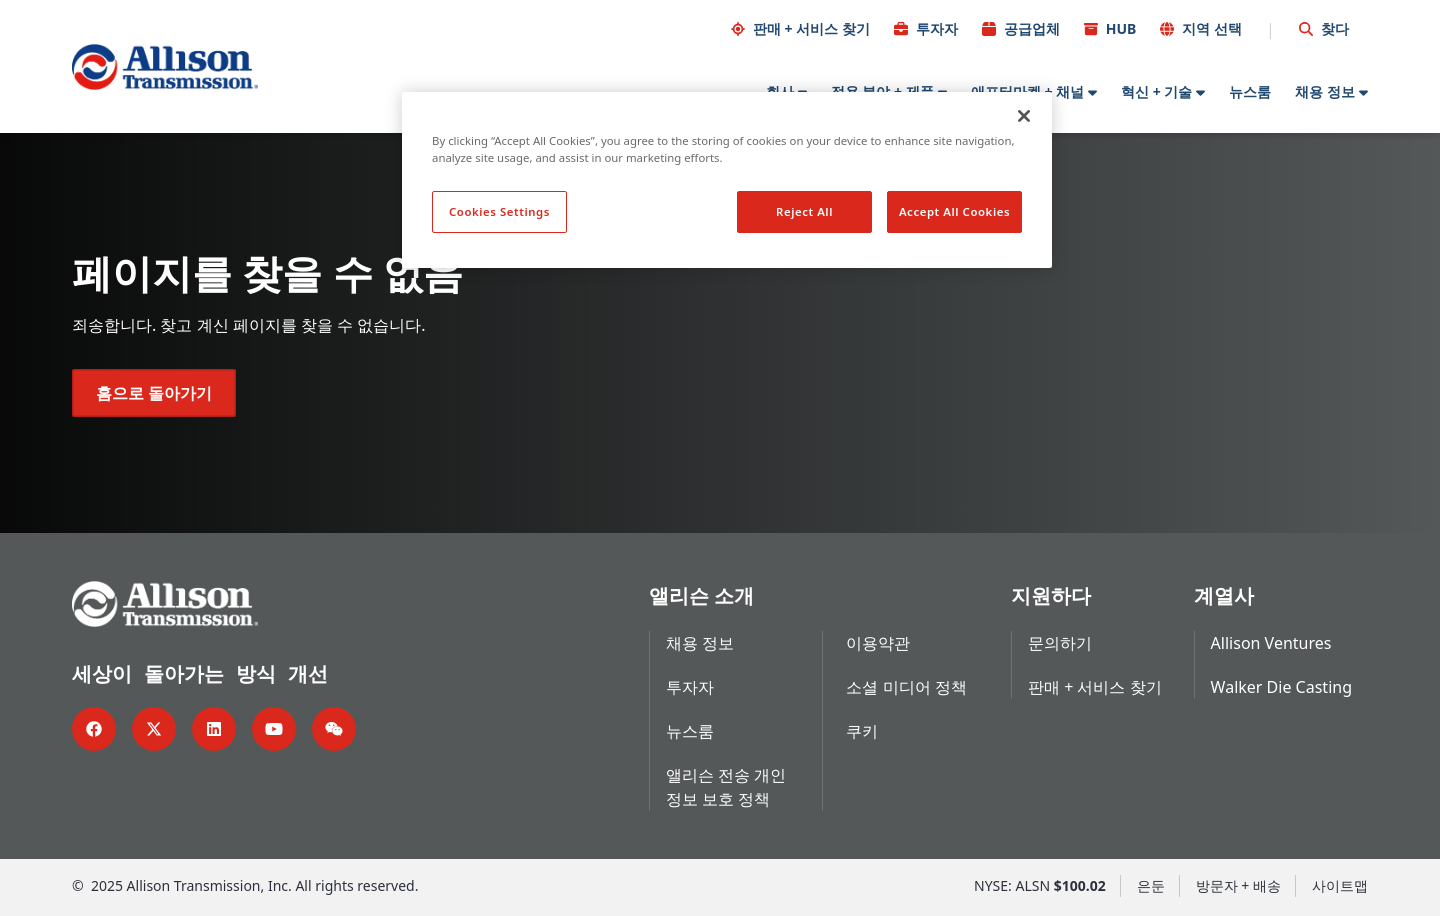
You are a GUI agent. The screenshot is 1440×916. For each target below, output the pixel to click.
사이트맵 (1340, 885)
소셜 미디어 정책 (906, 687)
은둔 (1151, 885)
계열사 (1224, 595)
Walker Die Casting (1281, 687)
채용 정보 (1325, 91)
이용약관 (878, 643)
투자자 (937, 28)
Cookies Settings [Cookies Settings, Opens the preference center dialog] (499, 211)
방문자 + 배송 (1238, 885)
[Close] (1024, 116)
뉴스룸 (1250, 91)
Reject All (804, 211)
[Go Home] (165, 67)
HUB (1121, 28)
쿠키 (862, 731)
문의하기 (1060, 643)
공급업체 (1032, 28)
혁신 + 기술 (1156, 91)
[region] (727, 180)
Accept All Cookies (954, 211)
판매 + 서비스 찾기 (811, 28)
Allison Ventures (1271, 643)
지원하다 (1051, 595)
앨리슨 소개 (701, 595)
